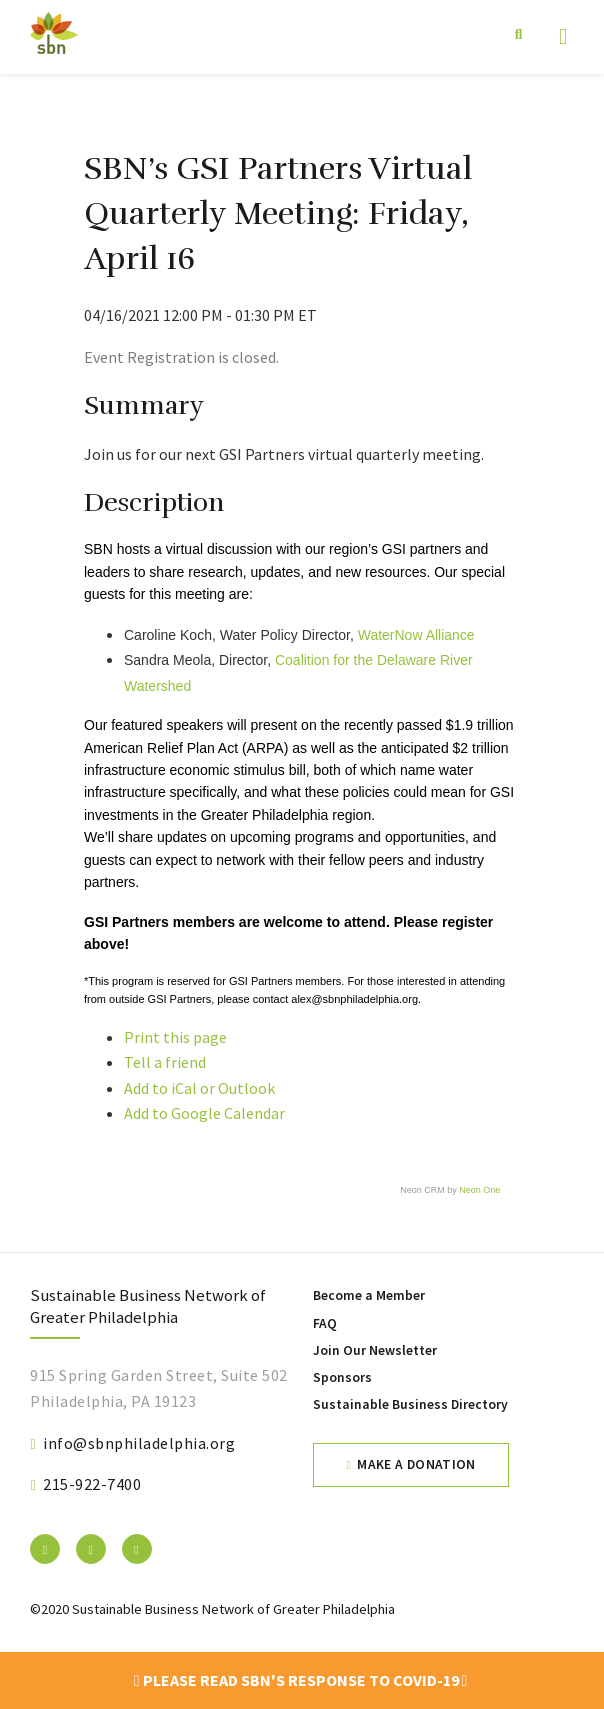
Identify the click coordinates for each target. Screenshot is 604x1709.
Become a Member (369, 1295)
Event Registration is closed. (181, 357)
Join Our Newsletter (375, 1350)
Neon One (479, 1190)
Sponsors (342, 1377)
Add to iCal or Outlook (199, 1088)
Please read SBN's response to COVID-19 (301, 1680)
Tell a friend (165, 1062)
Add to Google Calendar (204, 1113)
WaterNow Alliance (416, 635)
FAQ (325, 1323)
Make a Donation (416, 1464)
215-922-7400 (92, 1484)
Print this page (175, 1037)
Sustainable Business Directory (410, 1404)
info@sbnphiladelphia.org (139, 1443)
